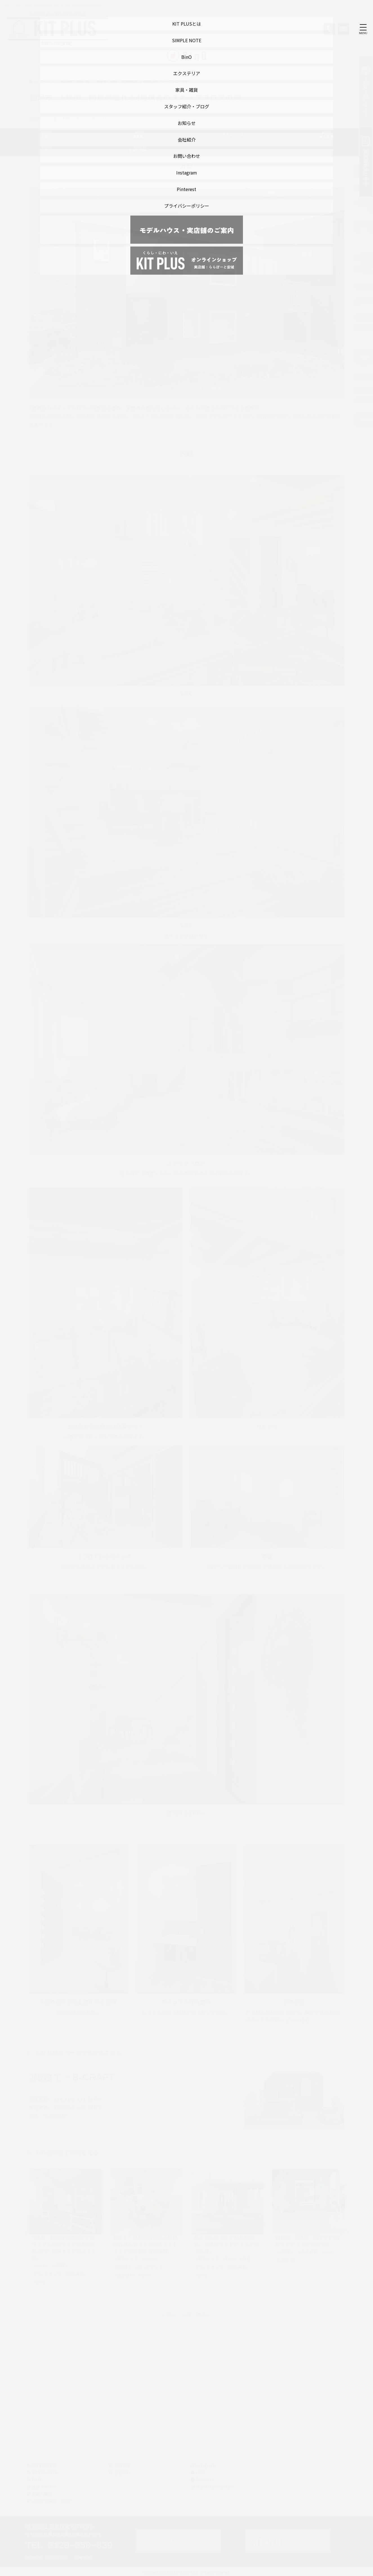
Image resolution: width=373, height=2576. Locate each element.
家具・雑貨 (42, 2493)
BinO (36, 2479)
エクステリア (44, 2486)
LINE (200, 2472)
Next (347, 2232)
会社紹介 (122, 2472)
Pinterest (202, 2479)
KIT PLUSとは (44, 2465)
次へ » (203, 2314)
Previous (26, 2232)
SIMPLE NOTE (45, 2472)
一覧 (186, 2314)
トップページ (41, 81)
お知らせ (122, 2465)
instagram (203, 2465)
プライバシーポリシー (215, 2486)
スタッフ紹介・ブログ (52, 2501)
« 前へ (169, 2314)
